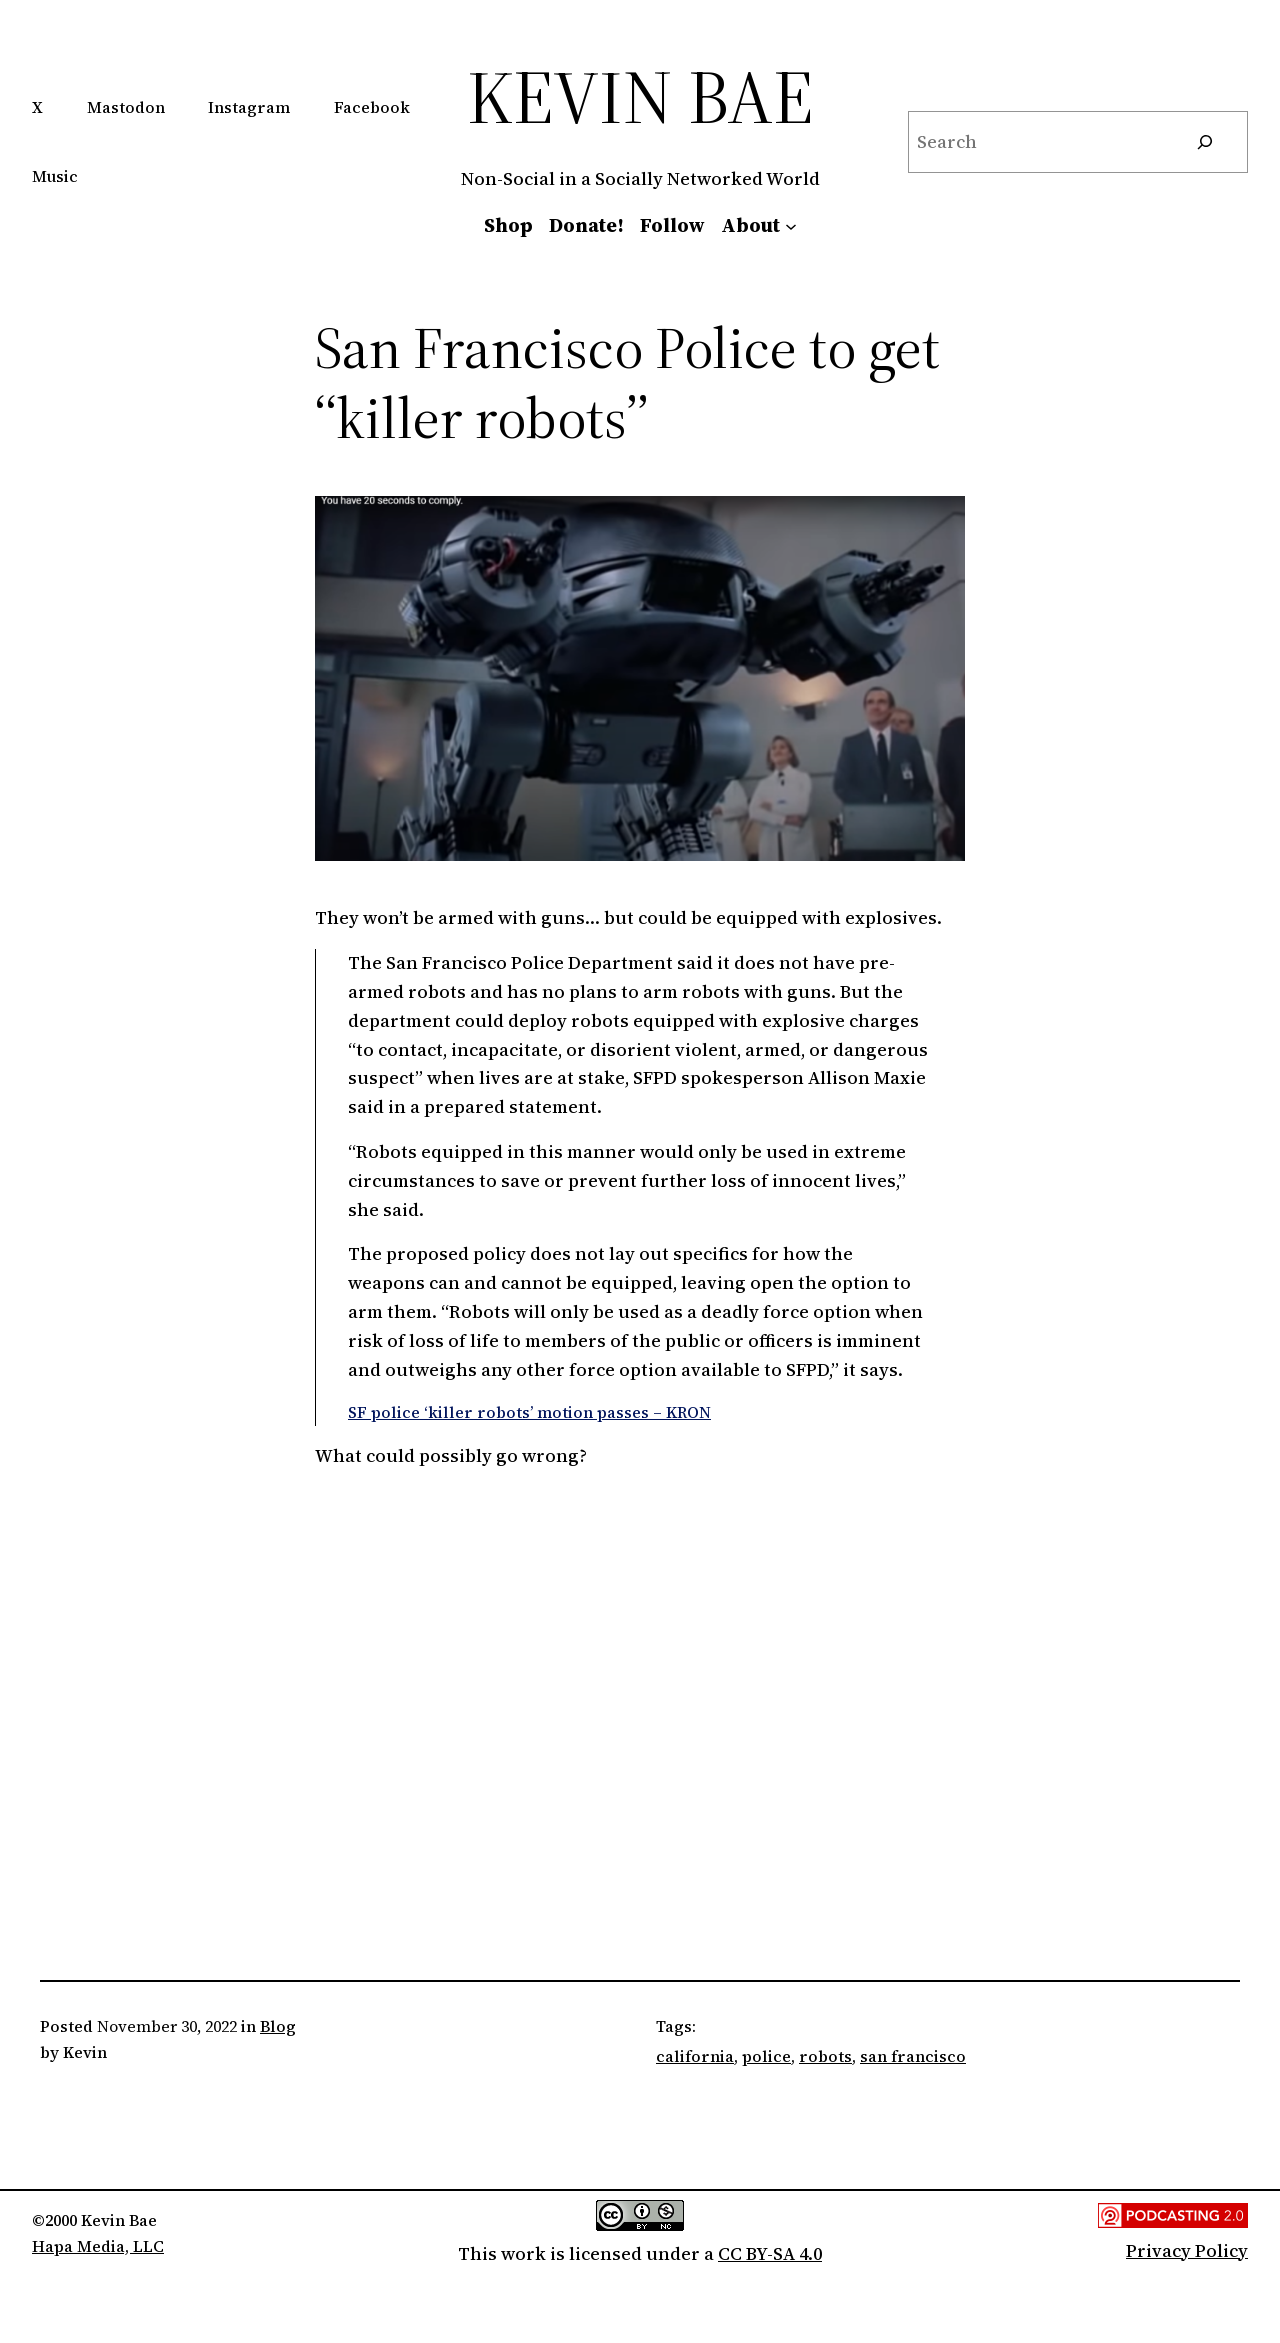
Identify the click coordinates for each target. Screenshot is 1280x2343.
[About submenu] (791, 225)
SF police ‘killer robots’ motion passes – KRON (529, 1412)
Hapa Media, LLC (98, 2246)
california (695, 2056)
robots (825, 2056)
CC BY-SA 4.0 (770, 2253)
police (766, 2056)
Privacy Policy (1187, 2250)
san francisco (913, 2056)
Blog (278, 2026)
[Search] (1205, 142)
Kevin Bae (640, 96)
